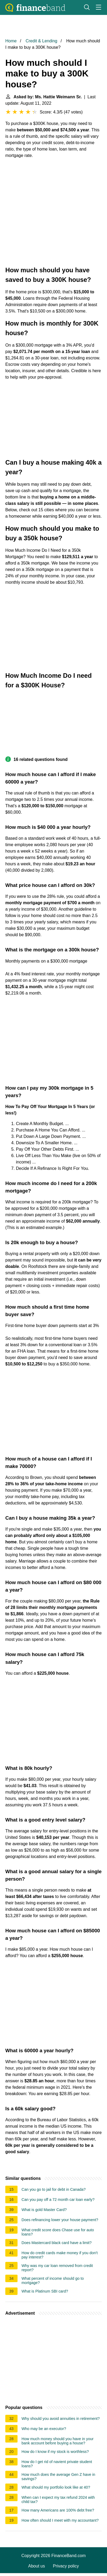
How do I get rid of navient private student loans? (57, 2464)
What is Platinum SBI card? (45, 2291)
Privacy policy (66, 2566)
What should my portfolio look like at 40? (56, 2487)
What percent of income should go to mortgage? (53, 2280)
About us (36, 2566)
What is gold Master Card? (44, 2210)
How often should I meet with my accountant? (60, 2520)
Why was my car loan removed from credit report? (57, 2267)
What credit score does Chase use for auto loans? (58, 2232)
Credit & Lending (41, 41)
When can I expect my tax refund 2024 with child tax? (58, 2499)
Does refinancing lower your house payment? (60, 2220)
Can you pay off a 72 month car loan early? (58, 2199)
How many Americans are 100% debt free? (58, 2510)
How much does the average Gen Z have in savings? (58, 2476)
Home (11, 41)
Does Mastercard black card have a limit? (57, 2243)
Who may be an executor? (44, 2429)
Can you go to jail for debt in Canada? (54, 2189)
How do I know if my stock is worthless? (55, 2451)
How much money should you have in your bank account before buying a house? (57, 2441)
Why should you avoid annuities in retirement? (61, 2418)
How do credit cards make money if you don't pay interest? (60, 2255)
